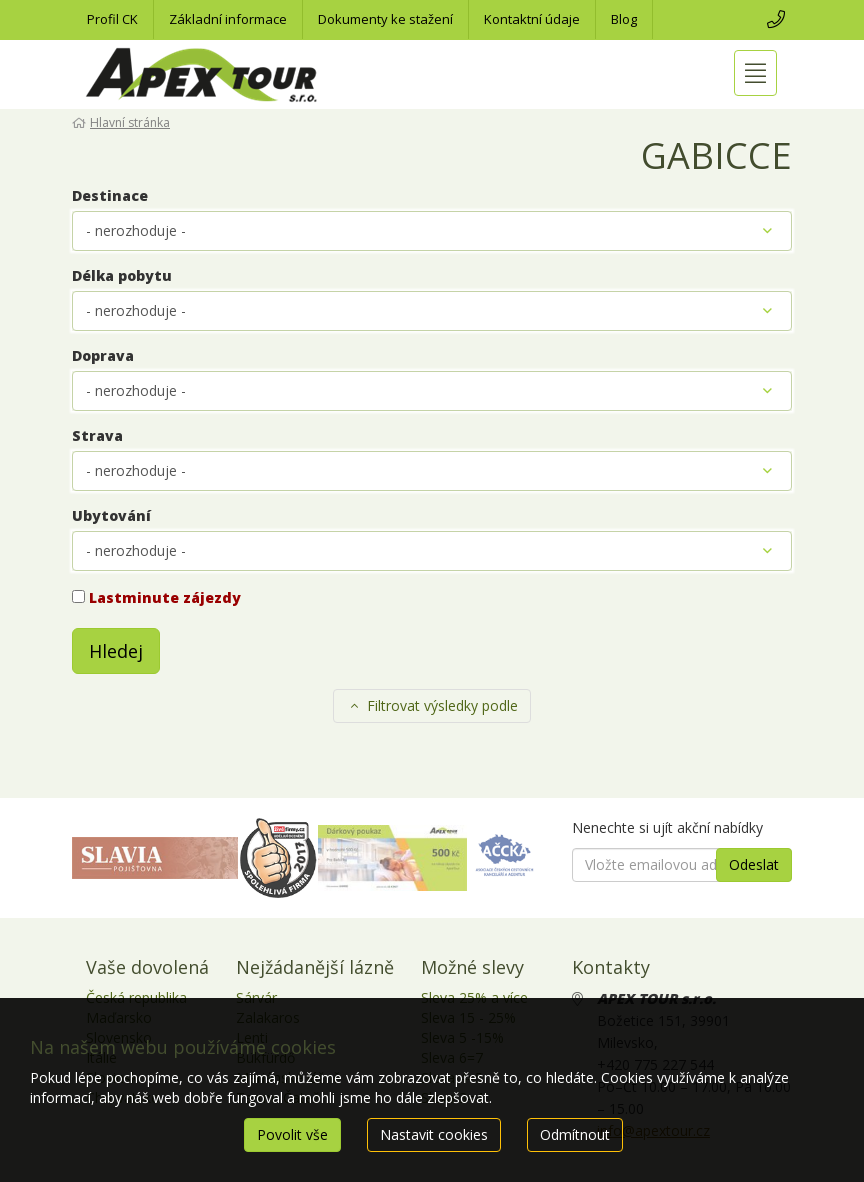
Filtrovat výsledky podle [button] (432, 705)
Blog (624, 19)
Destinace (110, 195)
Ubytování (111, 515)
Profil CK (112, 19)
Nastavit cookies (434, 1134)
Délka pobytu (122, 275)
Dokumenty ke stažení (385, 19)
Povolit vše (292, 1134)
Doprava (103, 355)
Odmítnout (575, 1134)
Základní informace (228, 19)
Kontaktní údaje (532, 19)
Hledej (116, 651)
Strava (97, 435)
